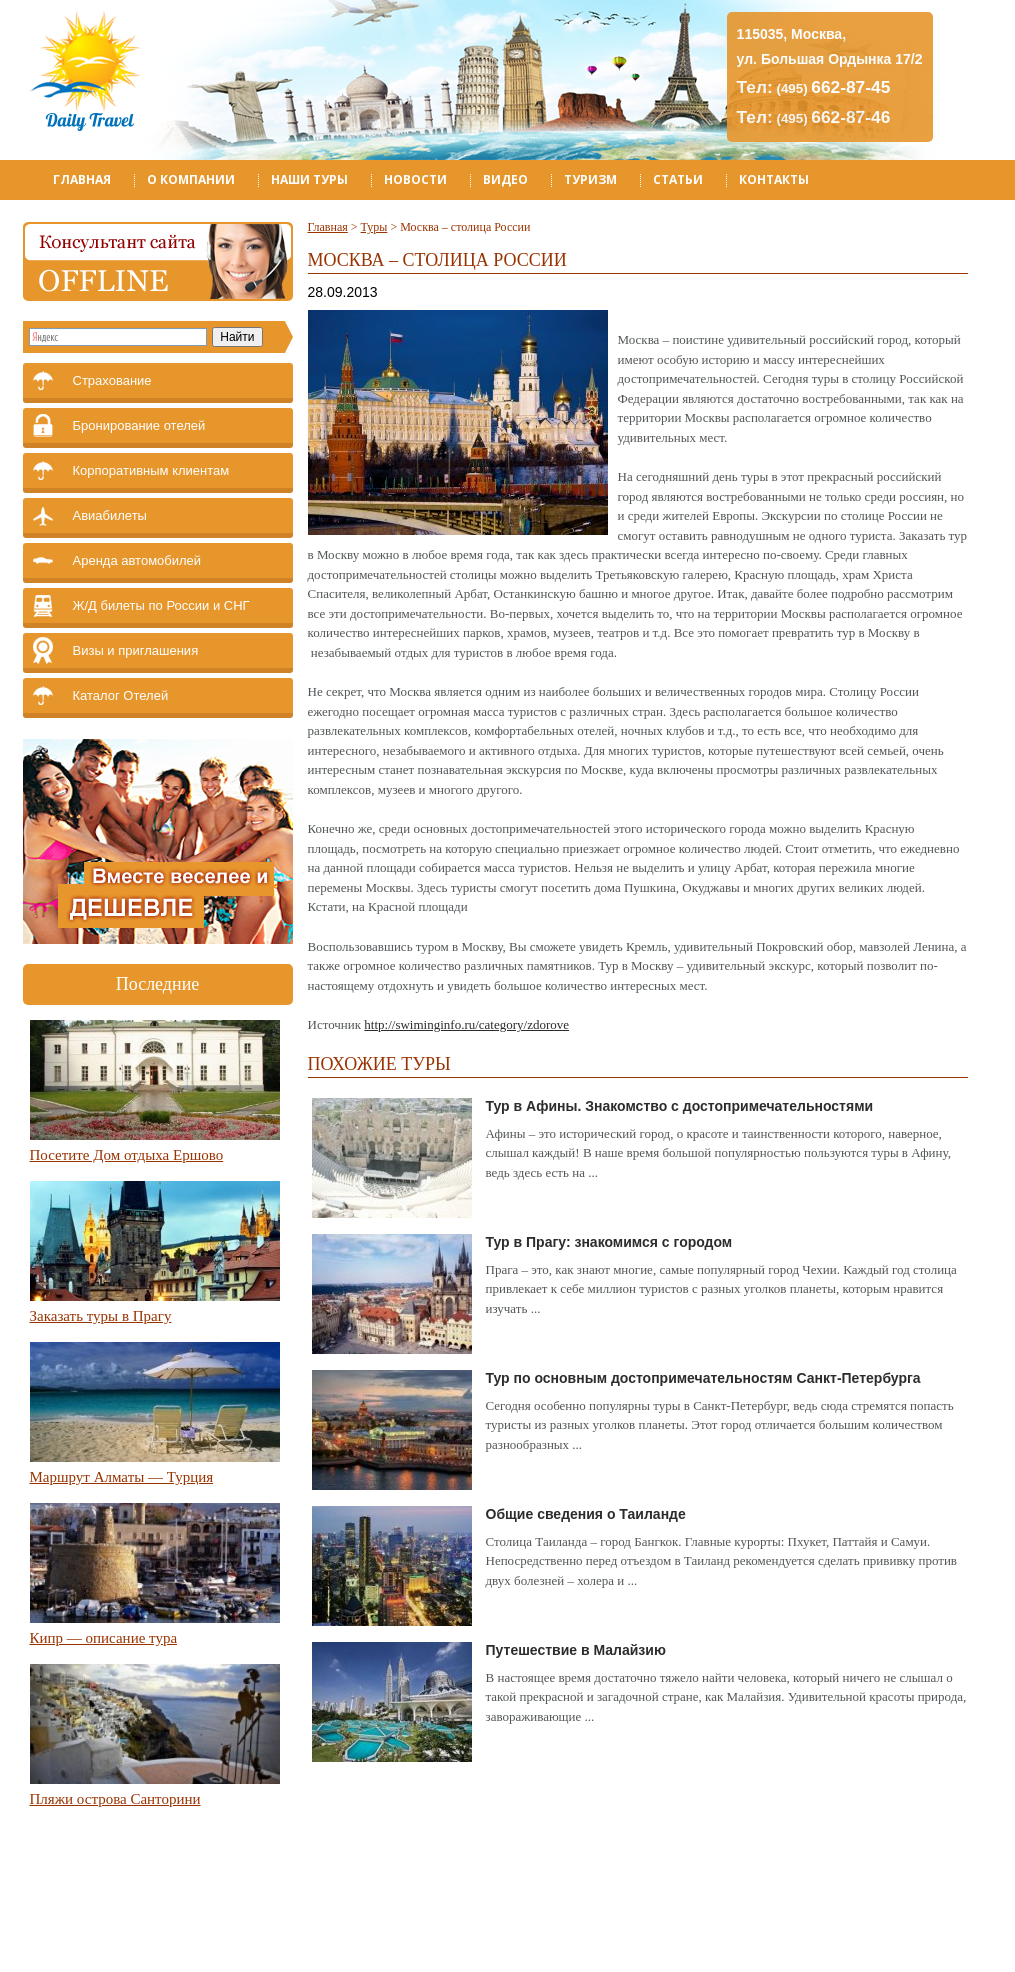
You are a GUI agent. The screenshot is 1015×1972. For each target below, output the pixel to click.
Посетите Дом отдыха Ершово (127, 1155)
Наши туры (309, 179)
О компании (191, 179)
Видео (505, 179)
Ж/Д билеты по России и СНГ (161, 605)
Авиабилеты (110, 515)
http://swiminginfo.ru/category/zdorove (466, 1024)
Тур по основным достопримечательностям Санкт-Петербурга (703, 1378)
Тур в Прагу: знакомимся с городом (609, 1242)
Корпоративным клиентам (151, 470)
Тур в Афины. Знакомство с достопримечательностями (680, 1106)
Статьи (678, 179)
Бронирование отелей (139, 425)
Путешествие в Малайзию (576, 1650)
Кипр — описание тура (104, 1638)
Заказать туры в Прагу (101, 1316)
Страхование (112, 380)
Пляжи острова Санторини (115, 1799)
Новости (415, 179)
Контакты (774, 179)
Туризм (590, 179)
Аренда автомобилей (137, 560)
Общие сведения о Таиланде (586, 1514)
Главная (82, 179)
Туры (374, 227)
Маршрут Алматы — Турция (122, 1477)
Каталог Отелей (121, 695)
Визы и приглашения (136, 650)
